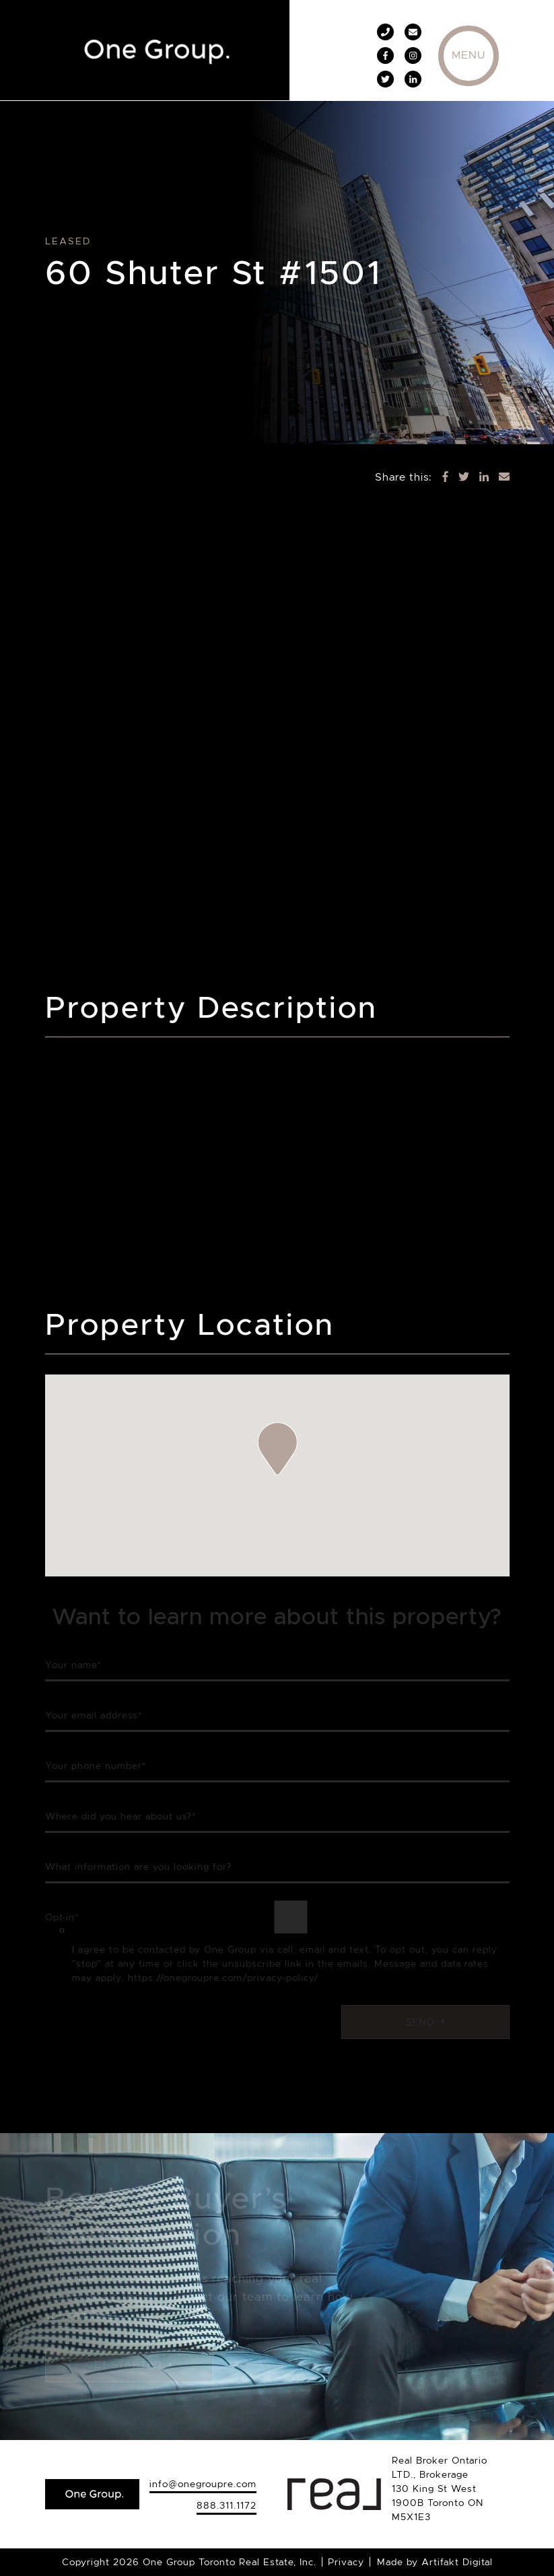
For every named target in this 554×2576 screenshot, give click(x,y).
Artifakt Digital (457, 2562)
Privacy (346, 2562)
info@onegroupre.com (202, 2484)
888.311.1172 (226, 2505)
